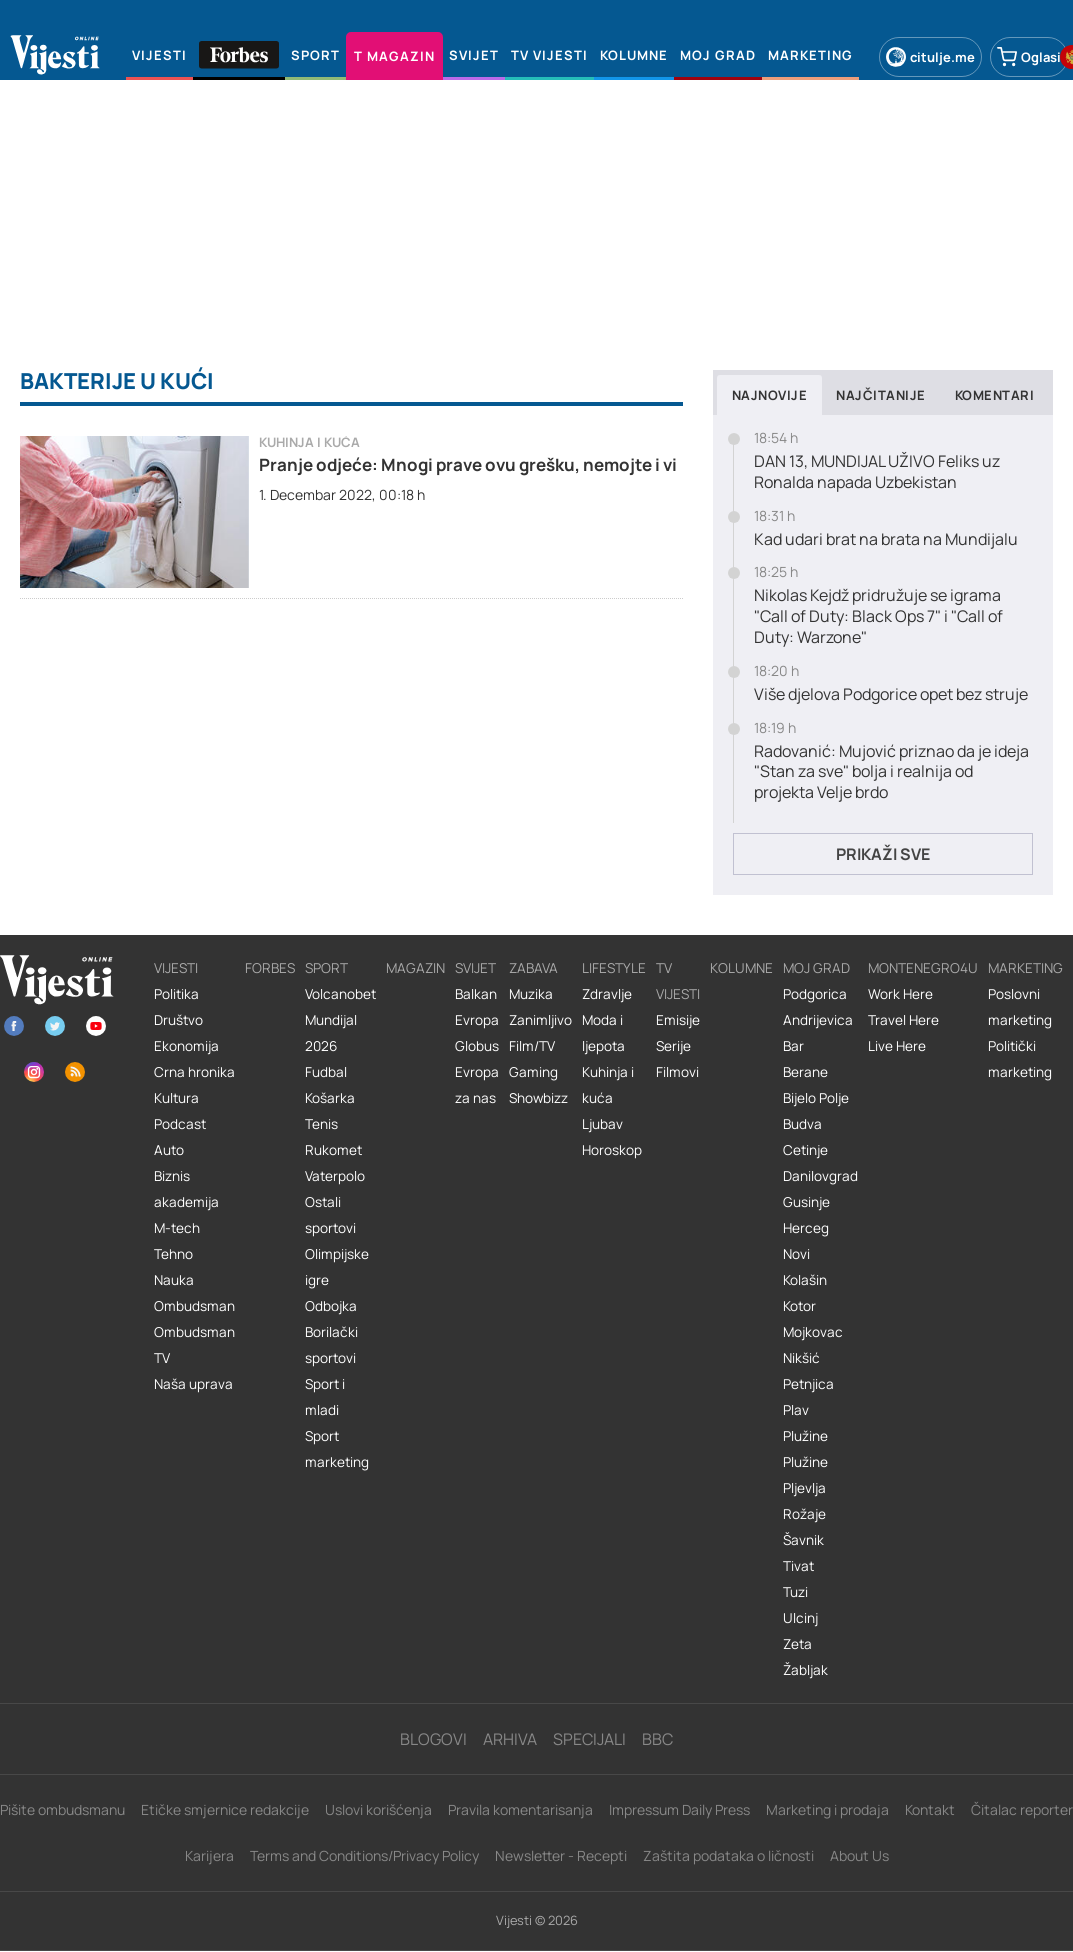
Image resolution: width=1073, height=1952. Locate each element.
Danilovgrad (820, 1176)
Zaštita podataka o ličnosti (728, 1855)
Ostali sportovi (330, 1215)
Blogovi (433, 1739)
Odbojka (331, 1306)
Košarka (330, 1098)
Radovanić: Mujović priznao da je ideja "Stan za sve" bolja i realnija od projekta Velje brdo (891, 772)
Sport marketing (337, 1449)
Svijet (475, 968)
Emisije (678, 1020)
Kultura (176, 1098)
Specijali (589, 1739)
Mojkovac (813, 1332)
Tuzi (795, 1592)
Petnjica (808, 1384)
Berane (805, 1072)
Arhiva (510, 1739)
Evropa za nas (477, 1085)
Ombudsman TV (194, 1345)
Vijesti (176, 968)
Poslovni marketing (1020, 1007)
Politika (176, 994)
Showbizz (538, 1098)
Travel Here (903, 1020)
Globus (477, 1046)
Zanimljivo (540, 1020)
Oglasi (1029, 57)
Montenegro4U (923, 968)
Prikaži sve (883, 854)
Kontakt (930, 1809)
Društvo (178, 1020)
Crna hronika (194, 1072)
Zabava (533, 968)
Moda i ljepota (603, 1033)
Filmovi (677, 1072)
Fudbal (326, 1072)
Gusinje (806, 1202)
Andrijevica (818, 1020)
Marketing (1025, 968)
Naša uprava (193, 1384)
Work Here (900, 994)
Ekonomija (186, 1046)
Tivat (798, 1566)
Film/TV (532, 1046)
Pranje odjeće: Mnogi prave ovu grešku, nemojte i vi (468, 464)
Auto (169, 1150)
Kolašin (805, 1280)
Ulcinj (800, 1618)
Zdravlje (607, 994)
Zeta (797, 1644)
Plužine (805, 1436)
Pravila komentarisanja (520, 1809)
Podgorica (815, 994)
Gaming (533, 1072)
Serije (673, 1046)
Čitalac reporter (1022, 1809)
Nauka (174, 1280)
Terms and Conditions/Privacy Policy (364, 1855)
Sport (326, 968)
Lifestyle (614, 968)
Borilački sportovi (331, 1345)
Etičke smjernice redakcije (225, 1809)
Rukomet (333, 1150)
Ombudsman (194, 1306)
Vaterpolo (335, 1176)
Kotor (799, 1306)
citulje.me (930, 57)
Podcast (180, 1124)
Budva (802, 1124)
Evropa (477, 1020)
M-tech (177, 1228)
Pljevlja (804, 1488)
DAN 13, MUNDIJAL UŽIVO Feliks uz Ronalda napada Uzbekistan (877, 472)
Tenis (321, 1124)
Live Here (897, 1046)
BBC (657, 1739)
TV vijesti (678, 981)
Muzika (531, 994)
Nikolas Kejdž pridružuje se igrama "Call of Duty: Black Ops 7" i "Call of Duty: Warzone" (878, 616)
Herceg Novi (806, 1241)
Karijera (209, 1855)
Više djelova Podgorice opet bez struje (891, 694)
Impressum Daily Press (679, 1809)
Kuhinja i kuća (309, 442)
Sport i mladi (325, 1397)
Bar (793, 1046)
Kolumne (741, 968)
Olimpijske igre (337, 1267)
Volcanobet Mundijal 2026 (340, 1020)
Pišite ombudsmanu (62, 1809)
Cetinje (805, 1150)
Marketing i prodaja (827, 1809)
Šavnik (803, 1540)
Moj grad (816, 968)
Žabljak (805, 1670)
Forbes (270, 968)
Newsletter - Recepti (561, 1855)
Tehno (173, 1254)
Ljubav (602, 1124)
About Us (859, 1855)
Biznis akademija (186, 1189)
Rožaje (804, 1514)
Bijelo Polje (816, 1098)
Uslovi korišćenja (378, 1809)
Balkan (476, 994)
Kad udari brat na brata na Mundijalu (886, 539)
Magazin (415, 968)
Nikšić (801, 1358)
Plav (796, 1410)
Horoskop (612, 1150)
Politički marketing (1020, 1059)
